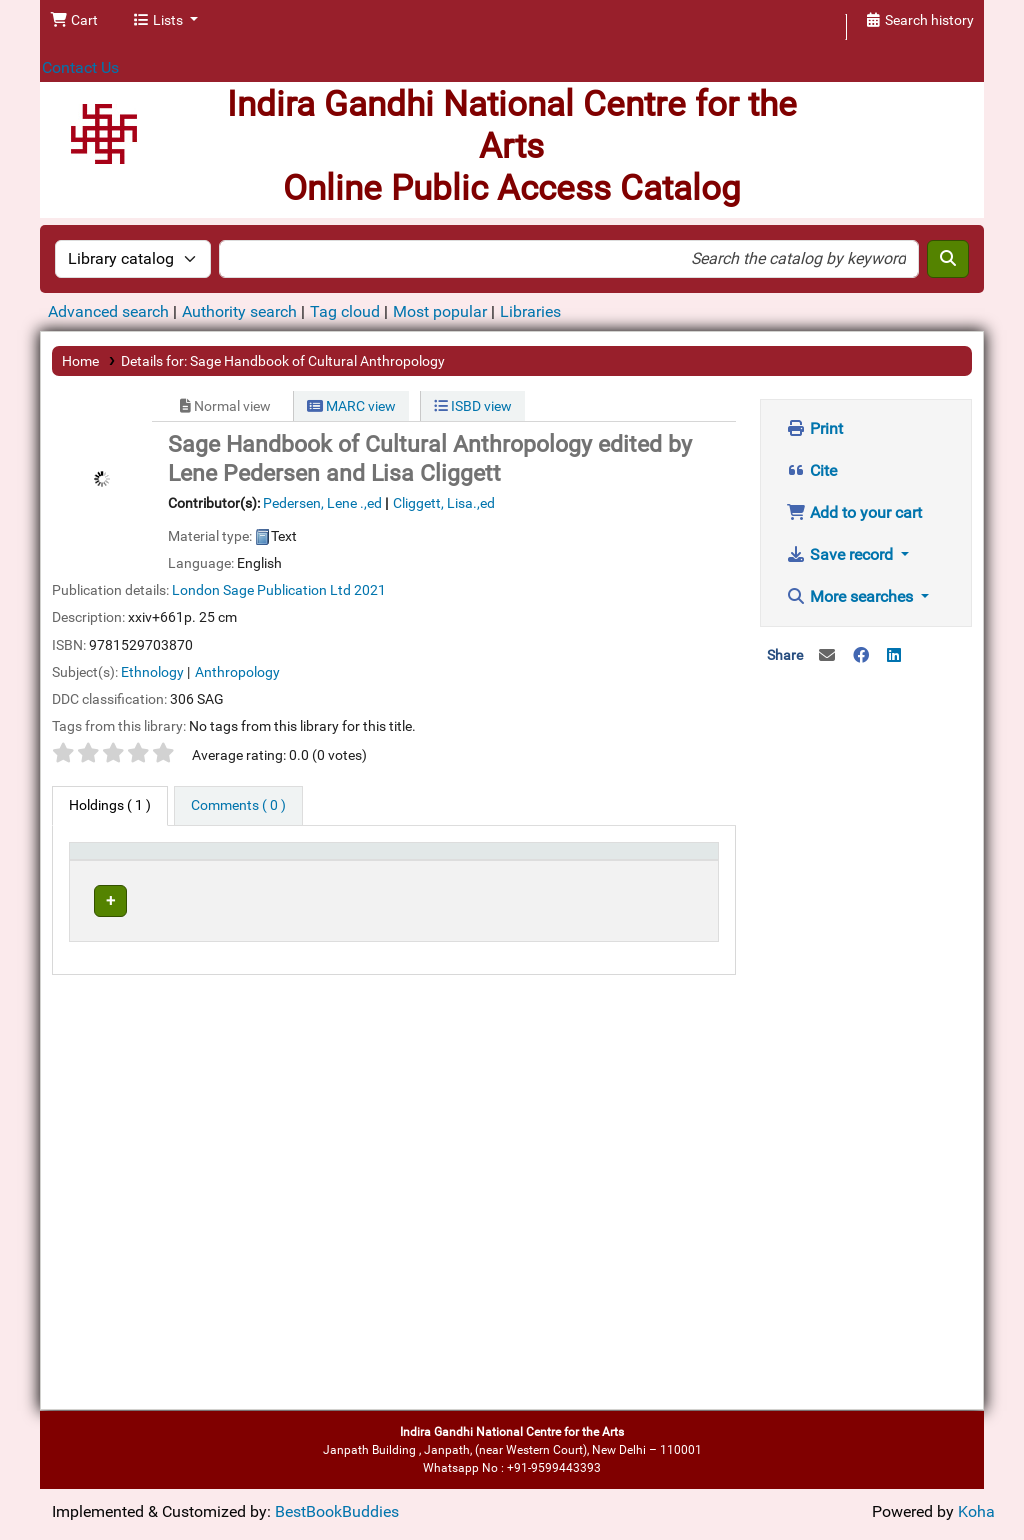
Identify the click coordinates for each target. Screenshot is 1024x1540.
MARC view (351, 406)
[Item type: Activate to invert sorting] (115, 870)
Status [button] (576, 879)
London (196, 590)
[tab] (238, 806)
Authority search (239, 311)
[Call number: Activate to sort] (474, 870)
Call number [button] (448, 879)
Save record (841, 554)
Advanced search (108, 311)
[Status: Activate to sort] (587, 870)
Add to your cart (854, 512)
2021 (370, 590)
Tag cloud (345, 311)
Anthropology (237, 672)
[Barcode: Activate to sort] (672, 870)
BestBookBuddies (337, 1511)
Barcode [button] (662, 879)
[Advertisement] (866, 1001)
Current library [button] (213, 879)
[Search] (948, 259)
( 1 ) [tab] (110, 805)
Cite (811, 470)
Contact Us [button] (80, 67)
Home (80, 361)
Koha (976, 1511)
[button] (74, 21)
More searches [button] (851, 596)
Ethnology (152, 672)
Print (814, 428)
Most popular (440, 311)
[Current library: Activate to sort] (281, 870)
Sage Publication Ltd (287, 590)
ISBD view (473, 406)
